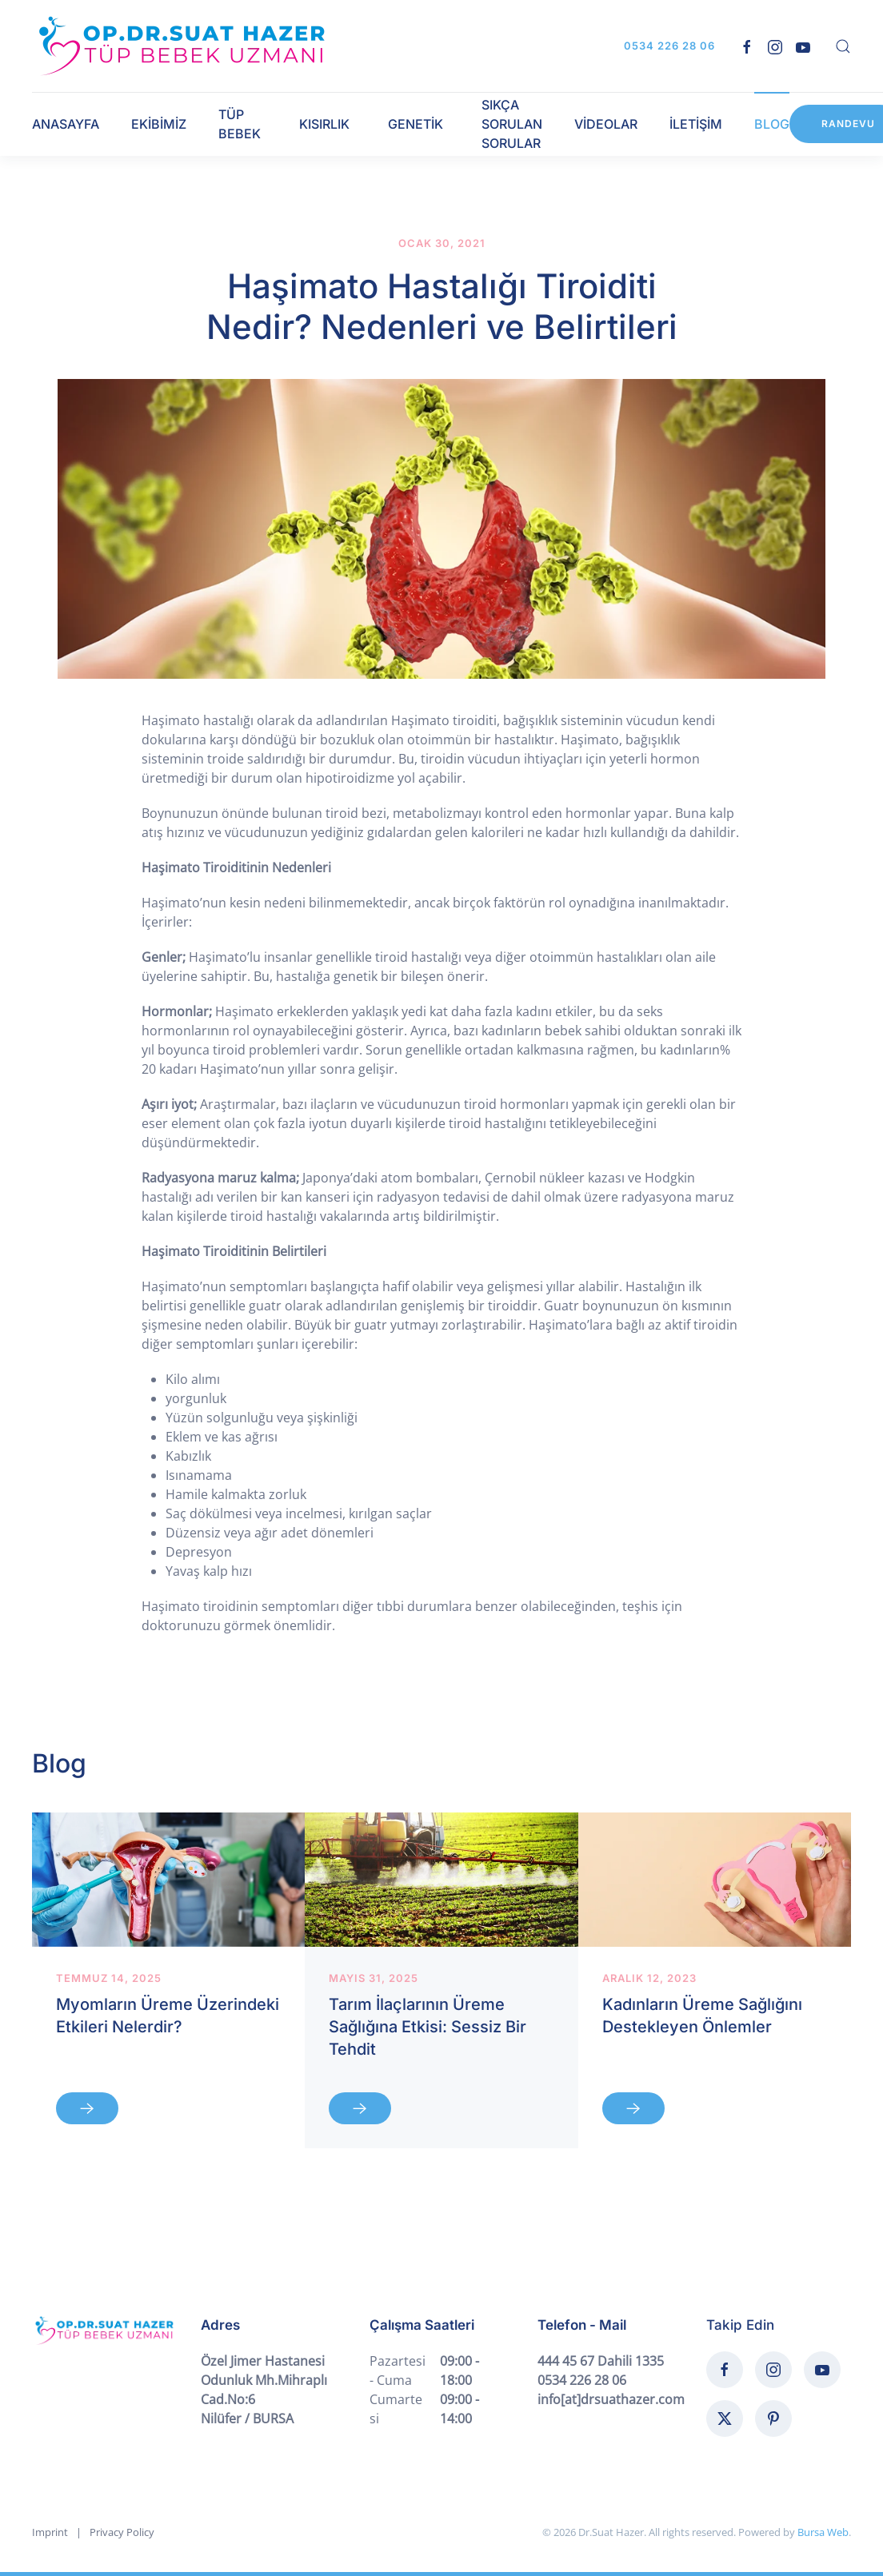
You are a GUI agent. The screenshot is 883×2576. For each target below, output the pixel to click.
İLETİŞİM (695, 124)
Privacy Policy (122, 2532)
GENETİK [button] (415, 124)
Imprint (50, 2532)
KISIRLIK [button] (324, 124)
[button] (843, 46)
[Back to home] (182, 46)
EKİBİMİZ (158, 124)
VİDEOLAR (605, 124)
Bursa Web (823, 2532)
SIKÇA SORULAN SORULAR (511, 124)
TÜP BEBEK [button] (239, 124)
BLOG (771, 124)
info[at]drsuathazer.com (611, 2399)
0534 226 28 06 (669, 45)
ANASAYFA (65, 124)
